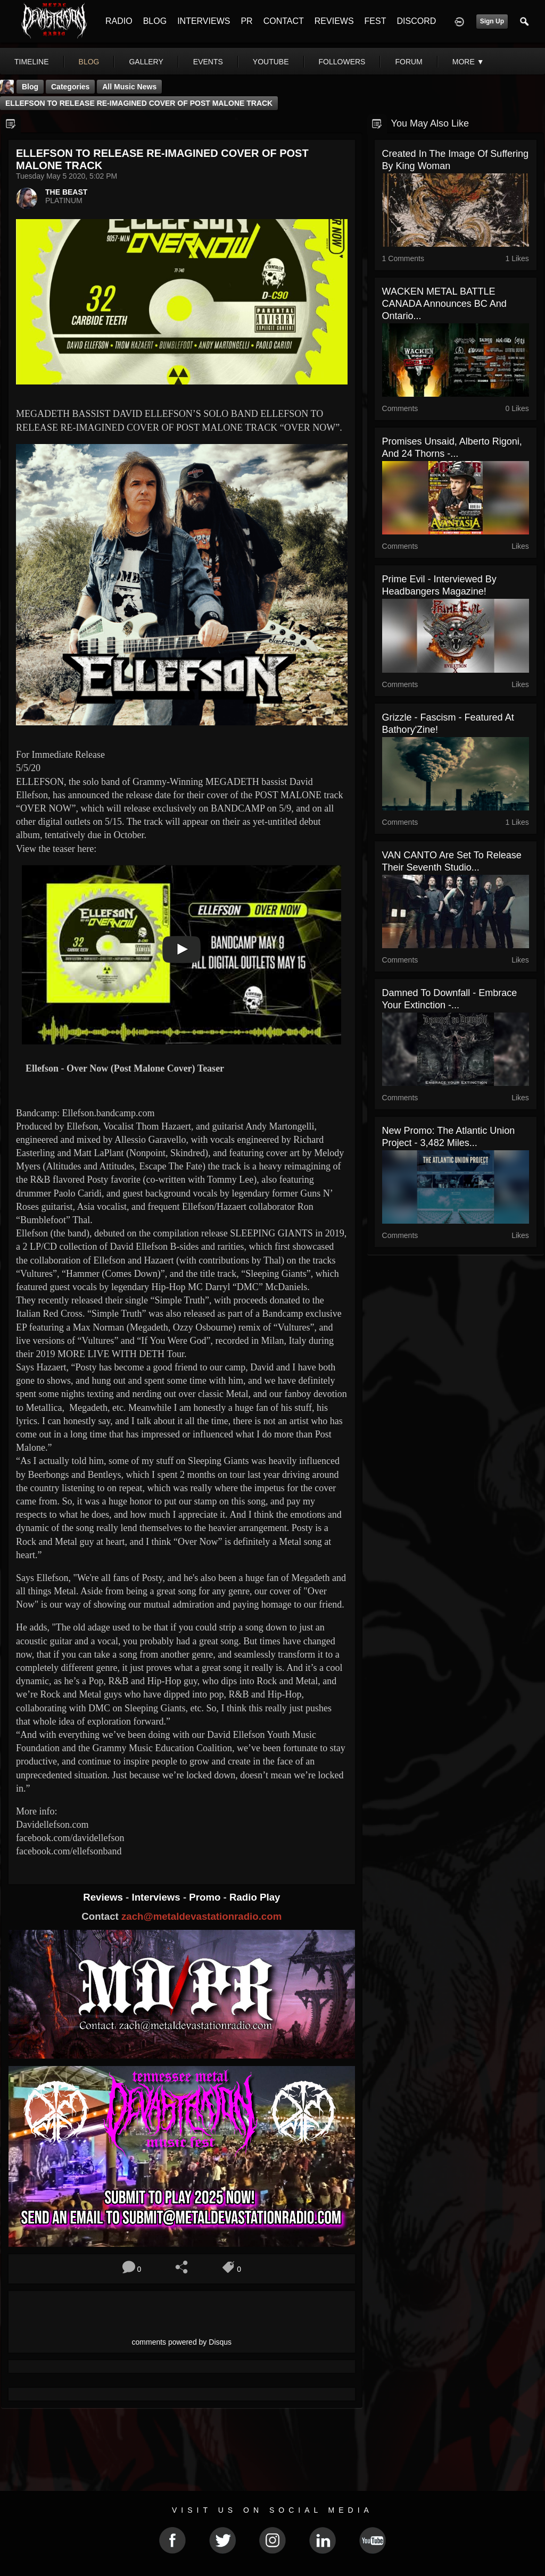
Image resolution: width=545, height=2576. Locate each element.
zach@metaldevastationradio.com (201, 1916)
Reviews (104, 1897)
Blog (30, 86)
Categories (70, 86)
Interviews (157, 1897)
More (468, 61)
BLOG (155, 21)
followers (342, 61)
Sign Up (492, 21)
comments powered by (182, 2342)
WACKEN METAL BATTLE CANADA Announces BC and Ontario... (444, 303)
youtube (271, 61)
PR (246, 21)
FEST (375, 21)
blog (89, 61)
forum (408, 61)
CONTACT (283, 21)
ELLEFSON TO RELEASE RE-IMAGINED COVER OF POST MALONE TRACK (138, 103)
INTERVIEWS (203, 21)
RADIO (119, 21)
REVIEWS (334, 21)
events (208, 61)
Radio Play (254, 1897)
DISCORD (416, 21)
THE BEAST (66, 192)
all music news (129, 86)
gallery (146, 61)
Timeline (31, 61)
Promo (206, 1897)
